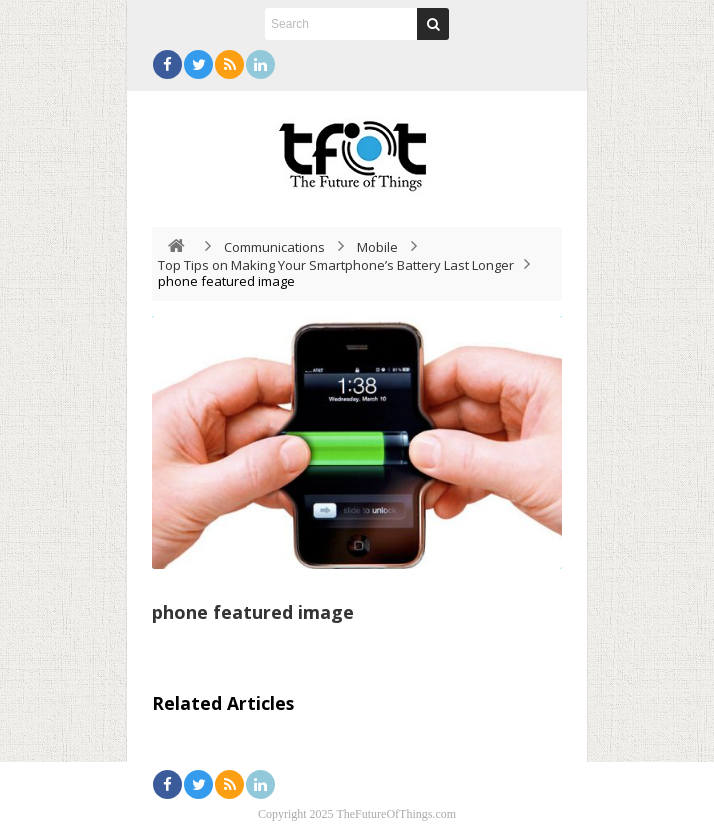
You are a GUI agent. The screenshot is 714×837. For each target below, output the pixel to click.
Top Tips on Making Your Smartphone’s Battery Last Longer (336, 265)
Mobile (377, 247)
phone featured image (253, 612)
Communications (274, 247)
